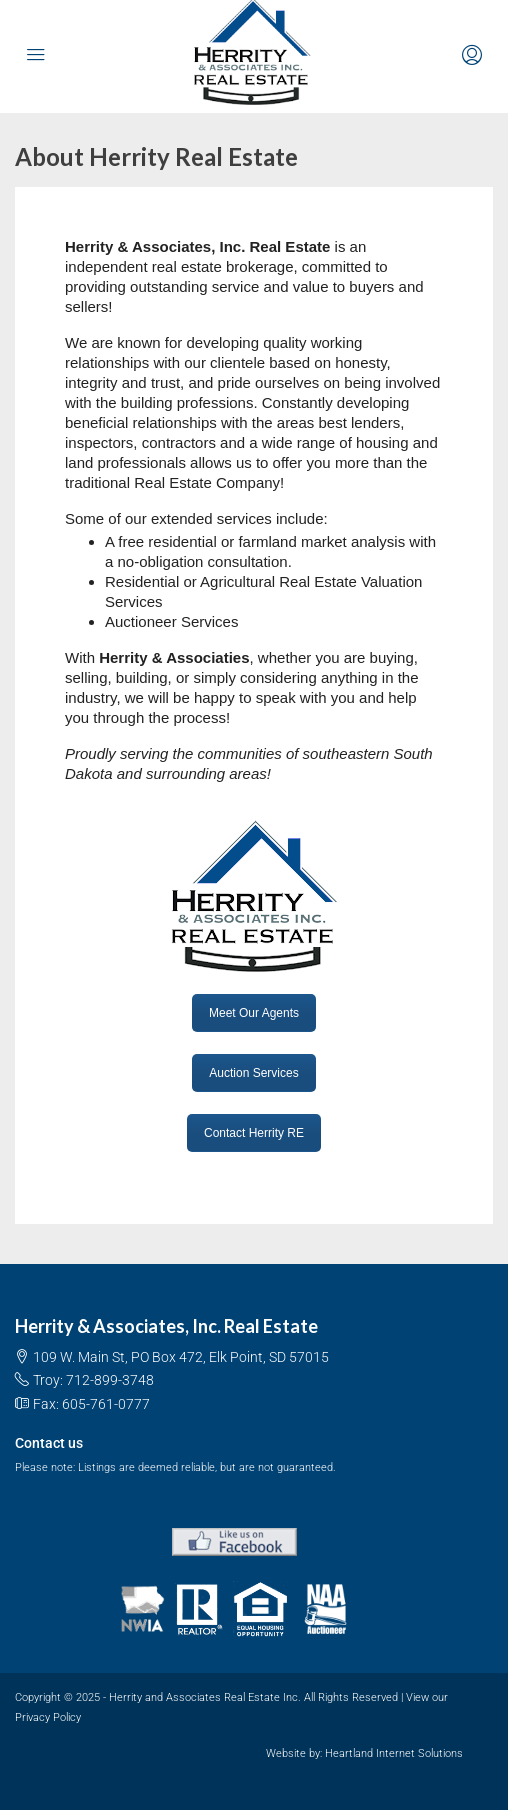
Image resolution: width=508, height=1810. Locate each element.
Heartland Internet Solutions (394, 1753)
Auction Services (253, 1073)
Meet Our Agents (254, 1013)
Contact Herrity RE (254, 1133)
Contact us (49, 1443)
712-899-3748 (110, 1380)
